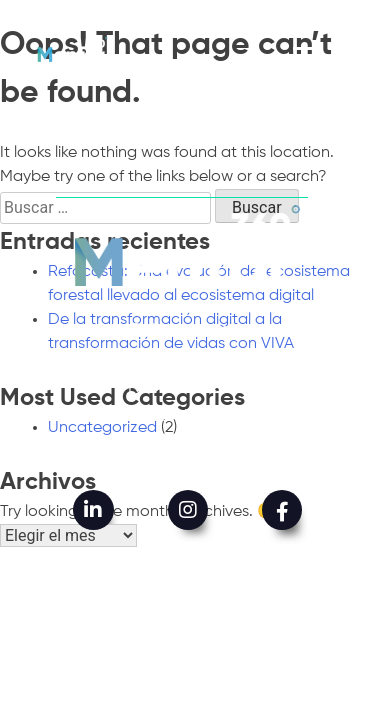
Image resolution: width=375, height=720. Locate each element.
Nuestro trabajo (188, 387)
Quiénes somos (188, 330)
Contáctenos (187, 445)
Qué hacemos (188, 359)
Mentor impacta (188, 416)
